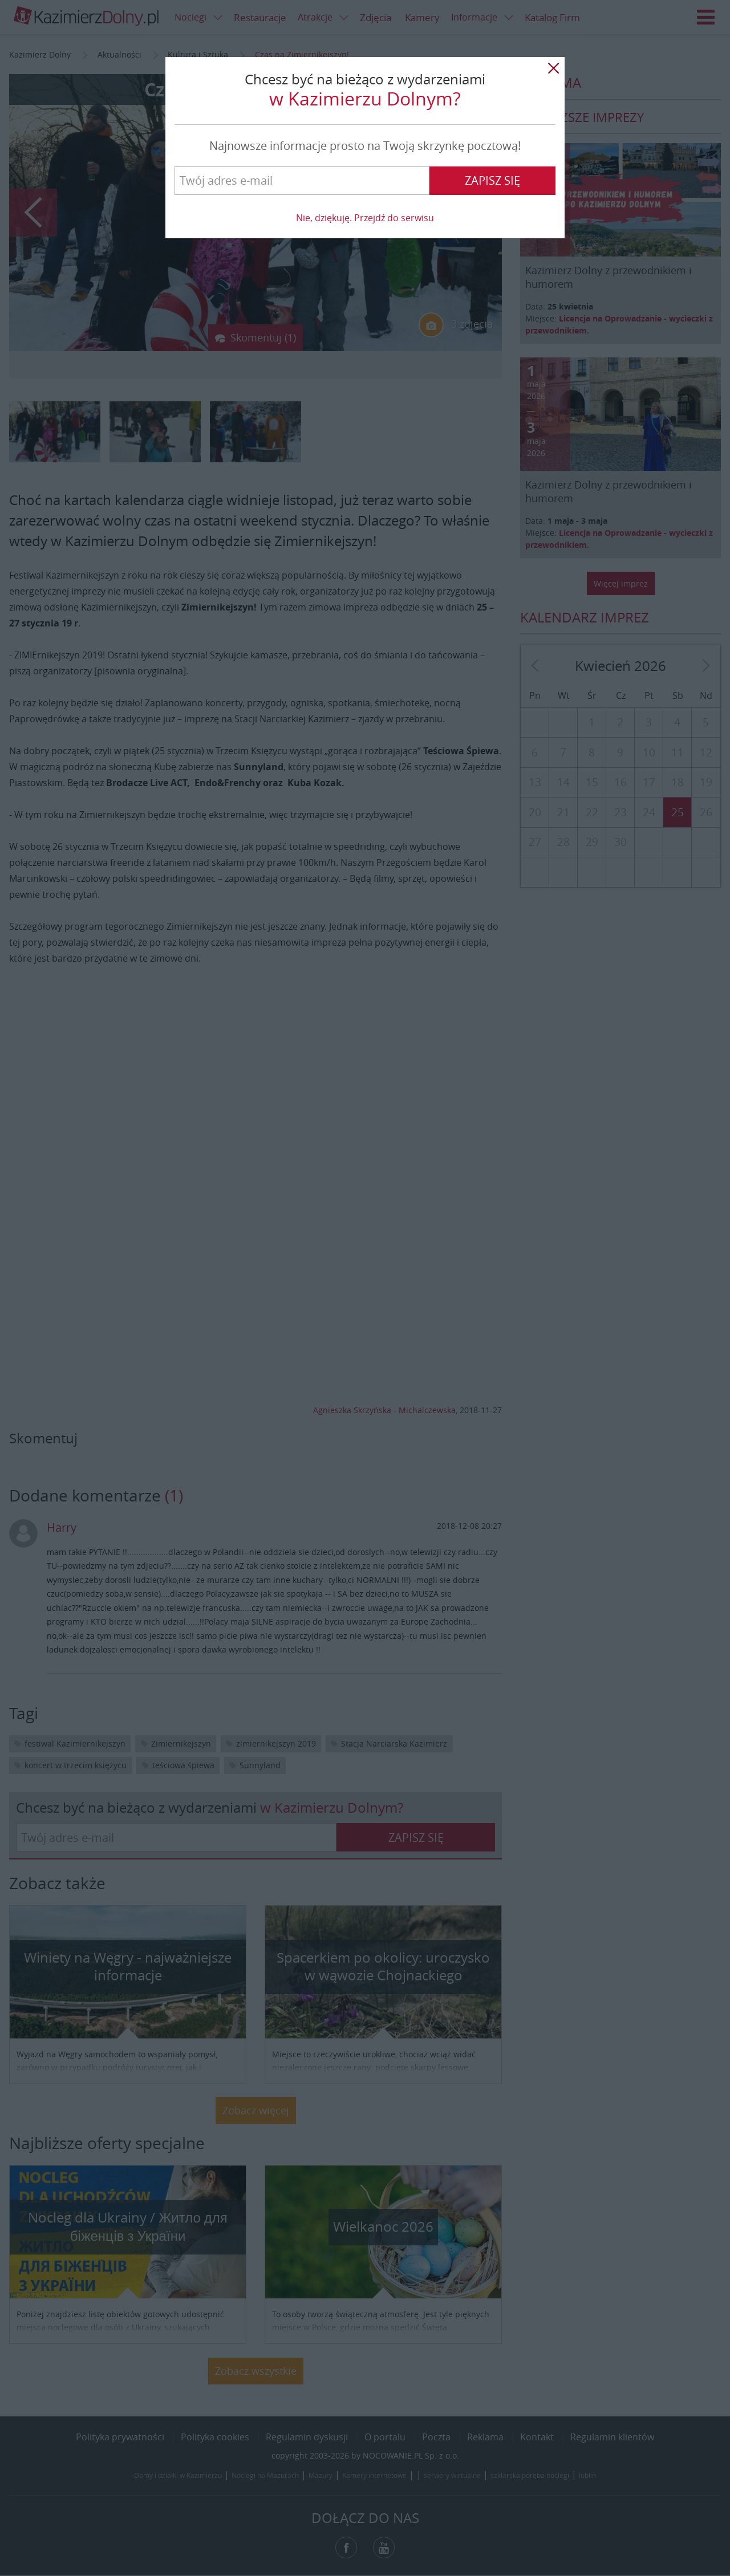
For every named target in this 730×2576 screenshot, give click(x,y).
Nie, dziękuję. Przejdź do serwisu (365, 217)
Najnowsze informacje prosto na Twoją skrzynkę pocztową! (365, 146)
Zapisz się (492, 180)
